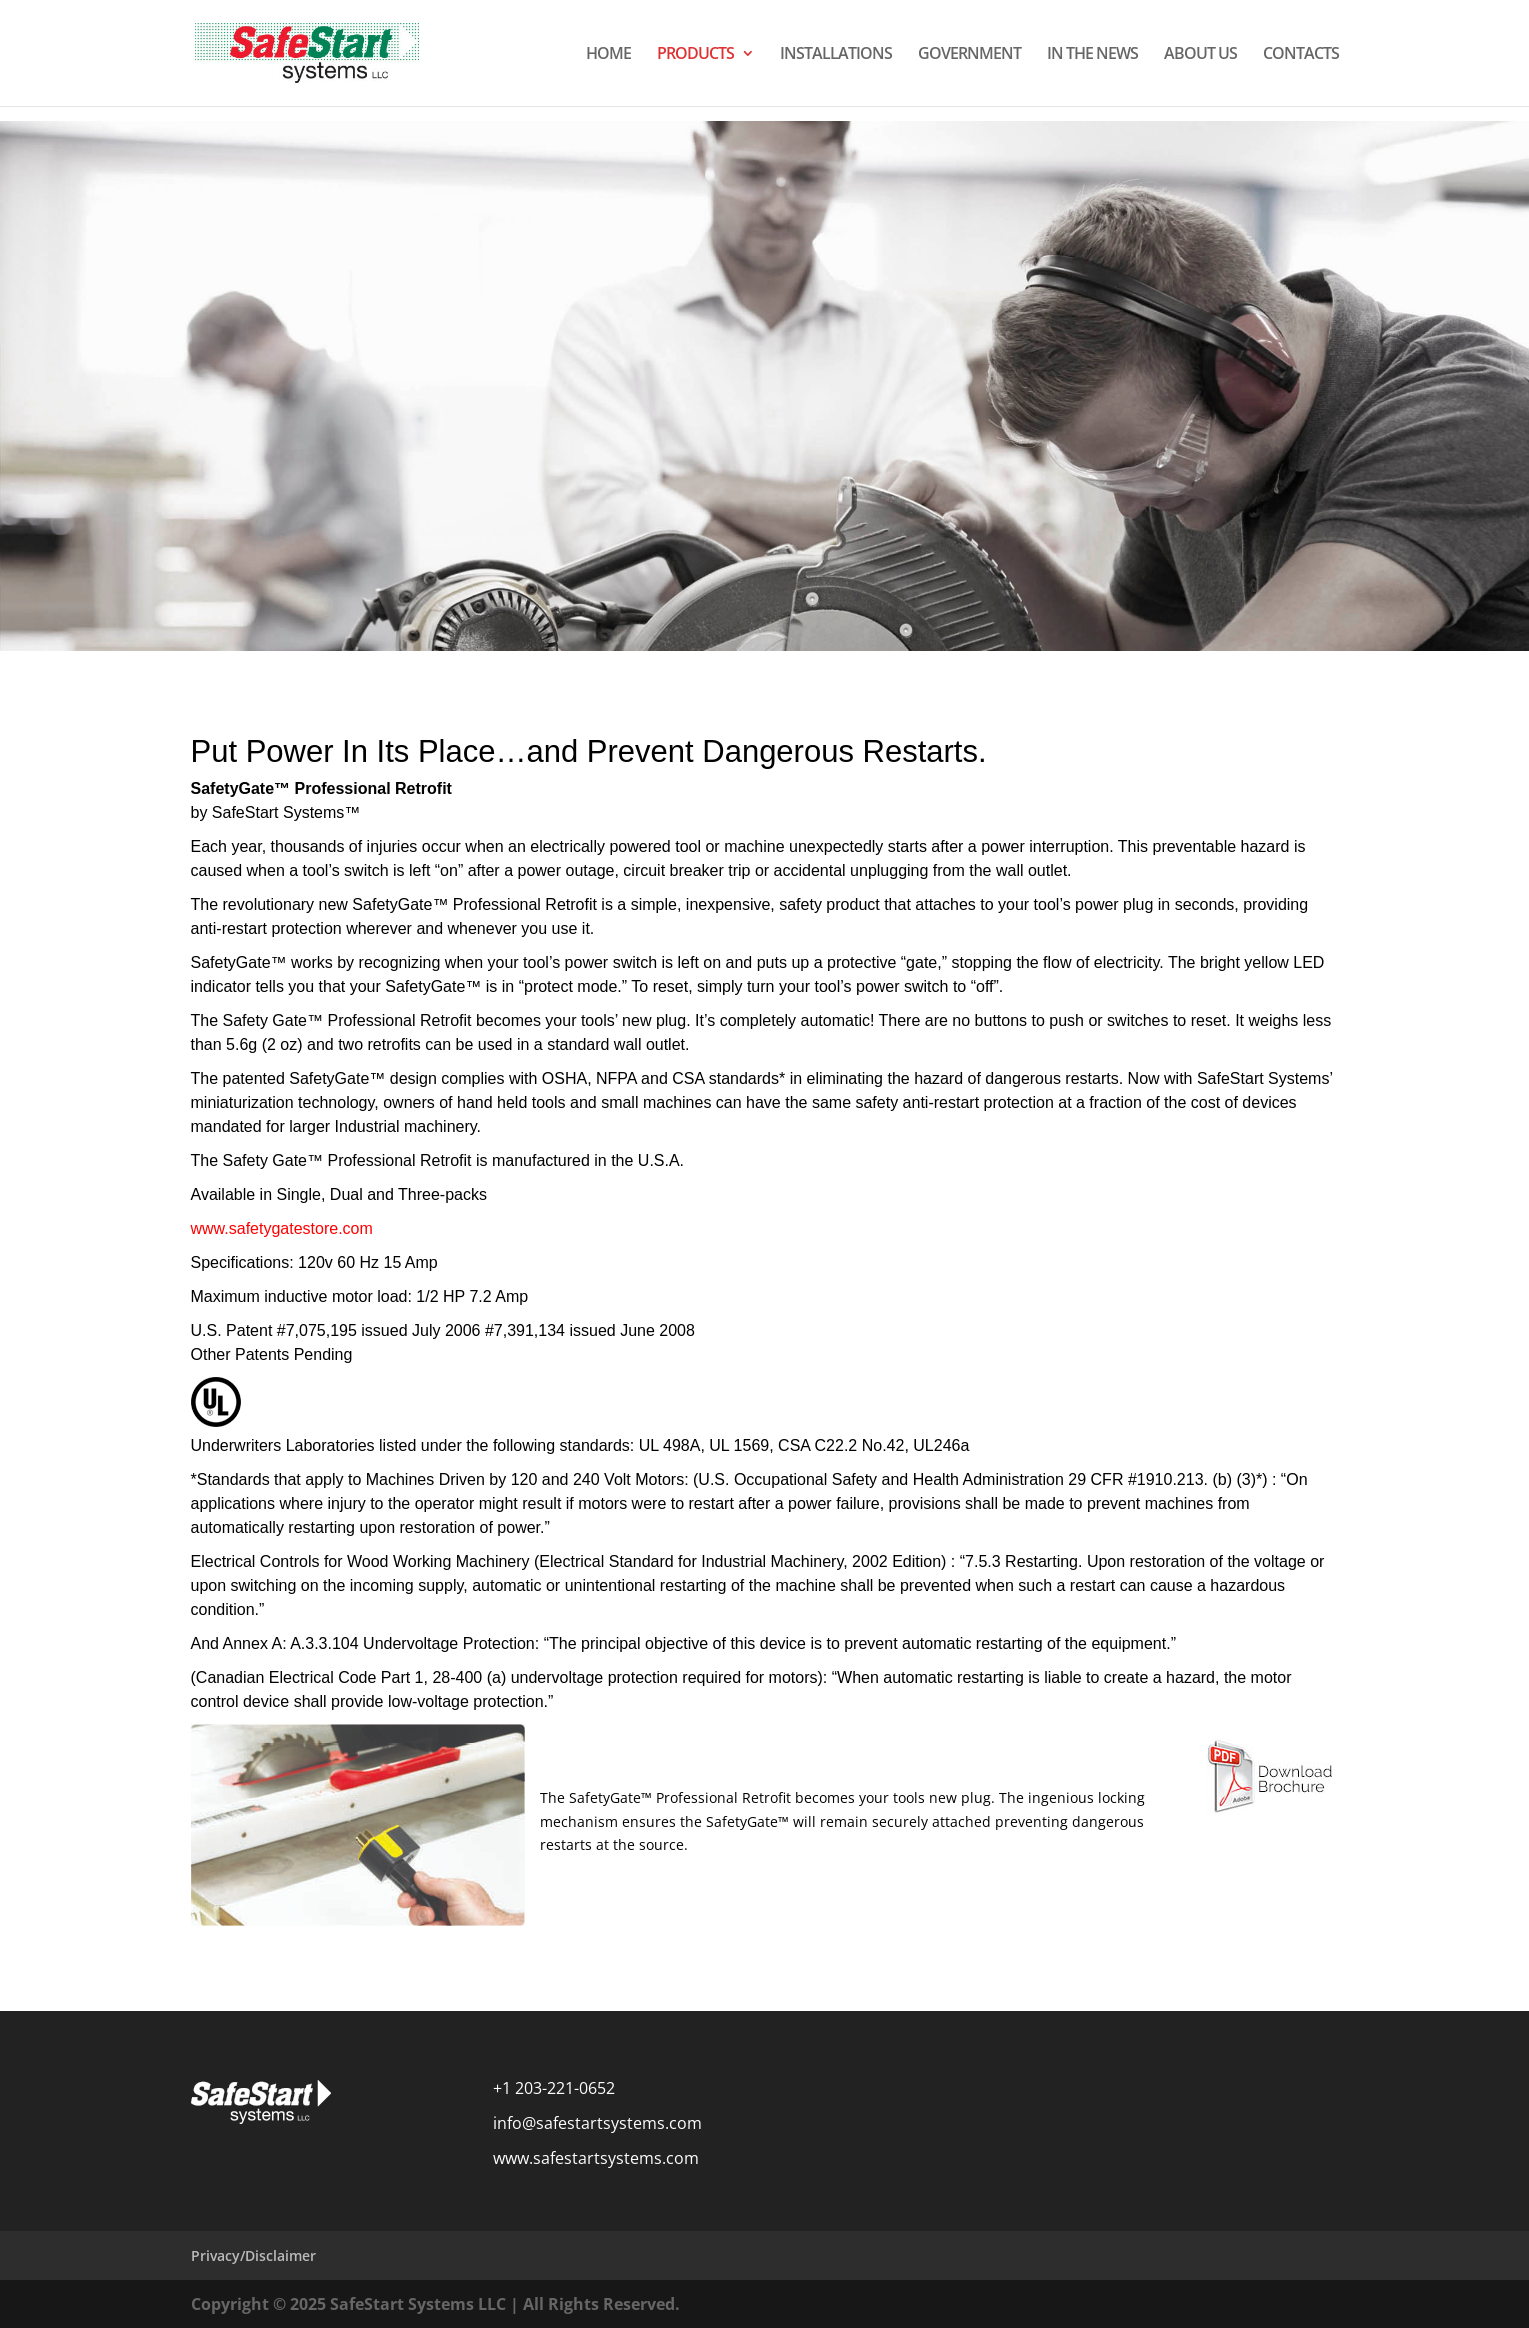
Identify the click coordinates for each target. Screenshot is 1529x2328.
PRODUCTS (695, 55)
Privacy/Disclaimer (253, 2255)
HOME (608, 55)
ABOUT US (1200, 55)
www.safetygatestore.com (282, 1228)
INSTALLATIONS (836, 55)
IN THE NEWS (1092, 55)
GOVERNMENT (969, 55)
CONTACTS (1301, 55)
